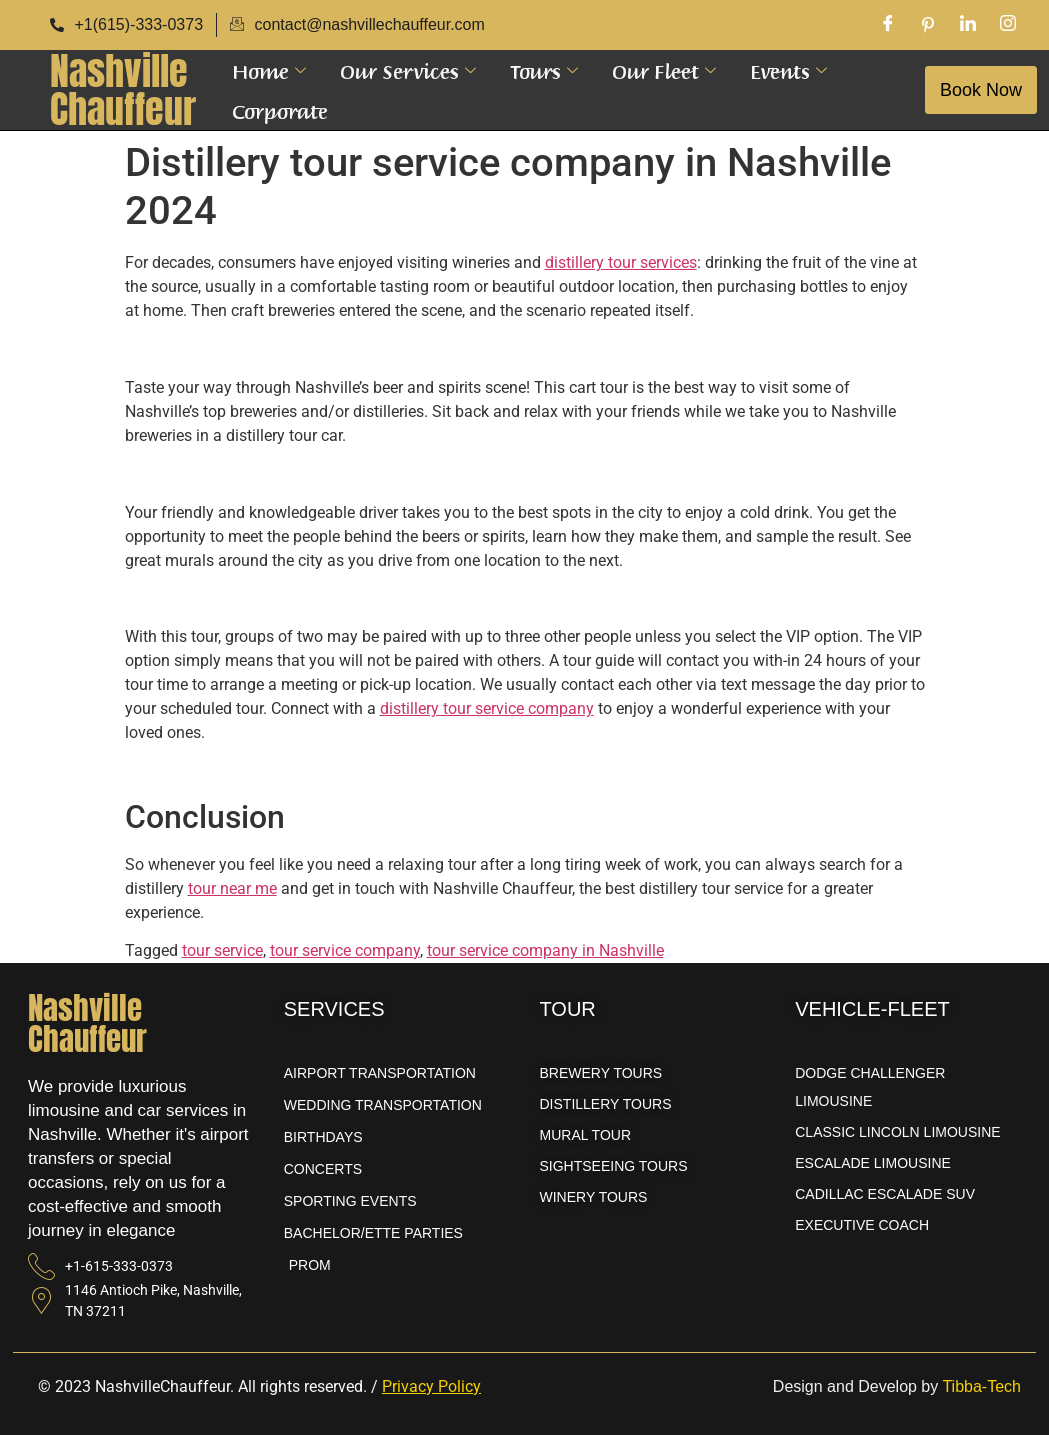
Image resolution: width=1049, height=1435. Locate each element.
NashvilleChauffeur (123, 90)
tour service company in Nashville (545, 950)
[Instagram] (1008, 25)
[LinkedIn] (968, 25)
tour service (222, 950)
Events (788, 70)
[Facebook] (888, 25)
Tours (544, 70)
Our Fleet (664, 70)
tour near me (232, 888)
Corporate (280, 110)
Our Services (408, 70)
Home (269, 70)
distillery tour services (621, 262)
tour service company (345, 950)
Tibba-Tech (981, 1386)
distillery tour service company (487, 708)
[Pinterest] (928, 25)
